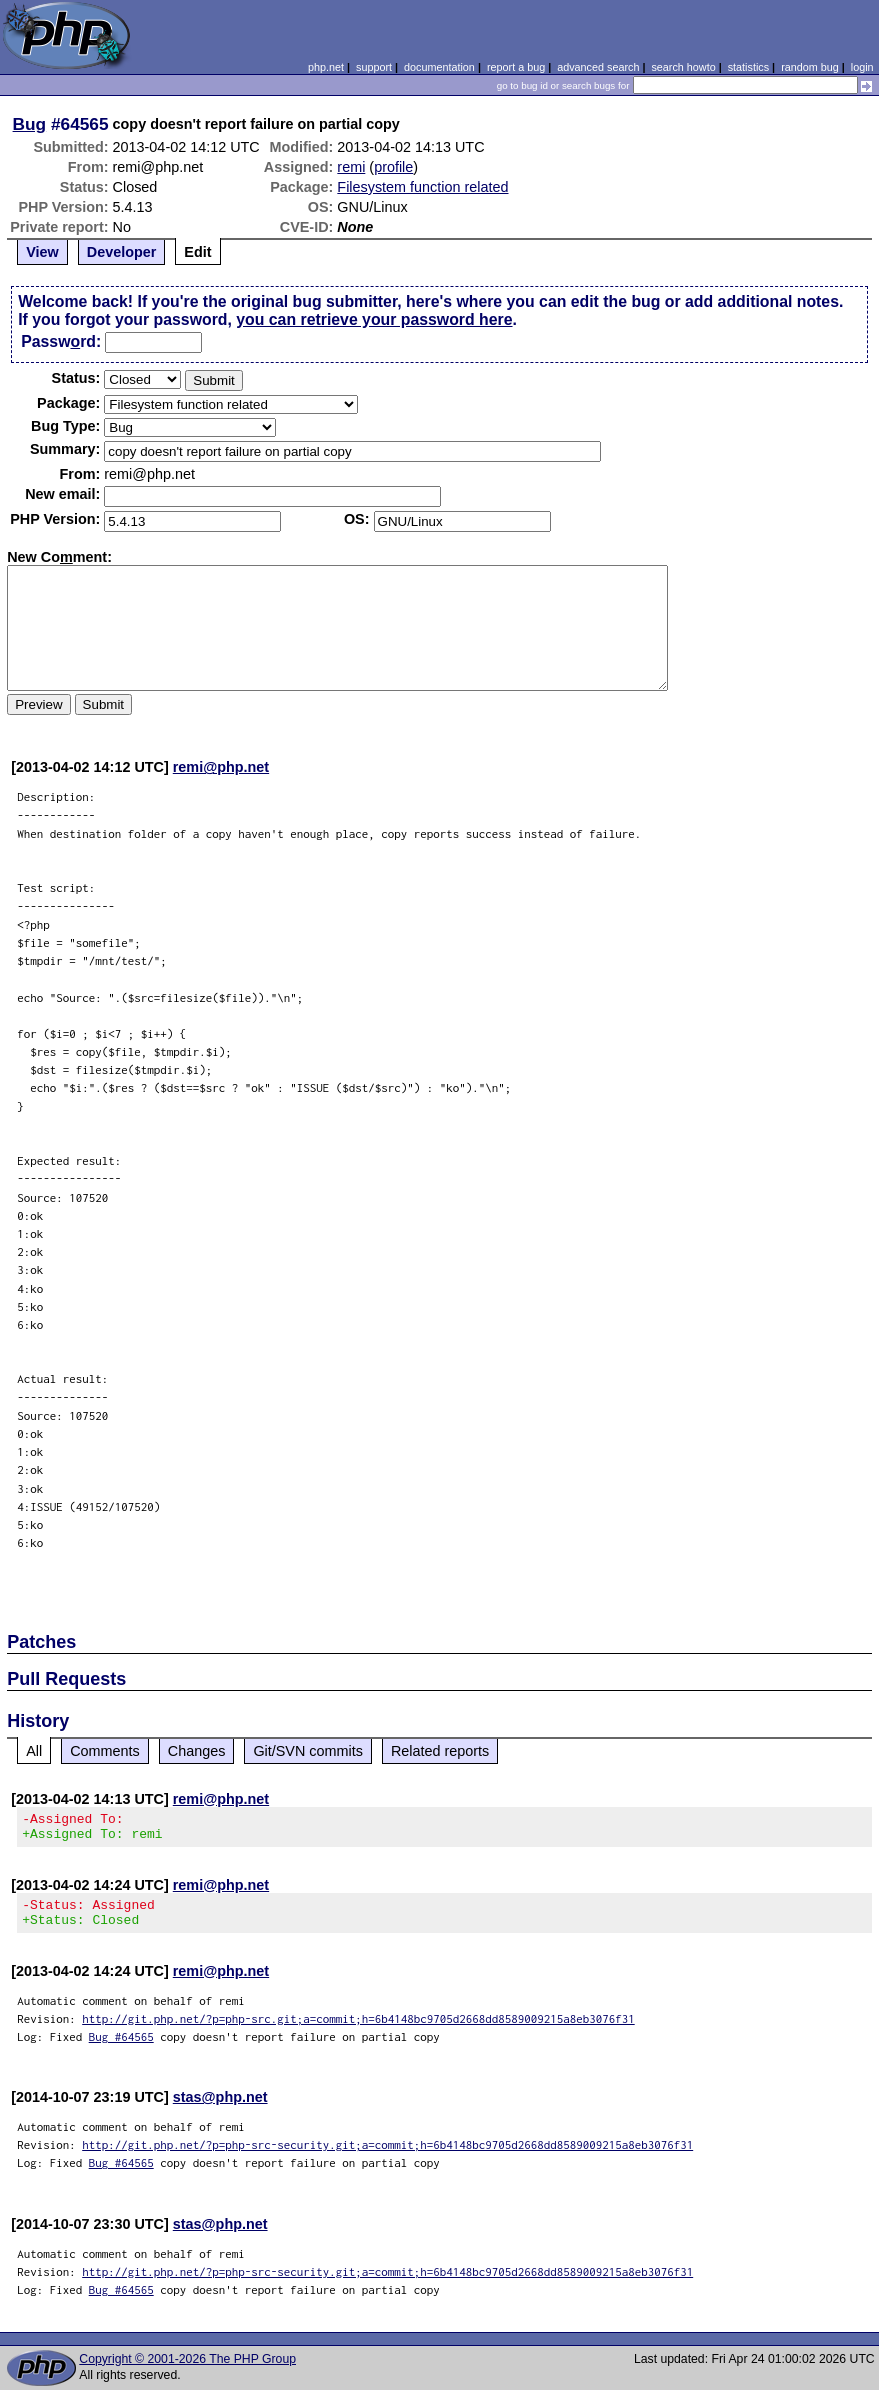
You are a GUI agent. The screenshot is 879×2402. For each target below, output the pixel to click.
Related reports (440, 1751)
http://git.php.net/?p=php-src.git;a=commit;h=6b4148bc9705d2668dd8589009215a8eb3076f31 (358, 2030)
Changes (197, 1751)
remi (351, 167)
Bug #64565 (121, 2048)
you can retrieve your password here (374, 319)
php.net (326, 67)
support (374, 67)
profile (393, 167)
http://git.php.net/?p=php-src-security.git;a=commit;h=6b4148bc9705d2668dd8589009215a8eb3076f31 (387, 2156)
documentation (439, 67)
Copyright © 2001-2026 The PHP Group (187, 2371)
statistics (748, 67)
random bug (810, 67)
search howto (683, 67)
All (34, 1751)
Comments (105, 1751)
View (42, 252)
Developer (122, 252)
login (862, 67)
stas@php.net (220, 2109)
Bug (30, 124)
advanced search (598, 67)
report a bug (516, 67)
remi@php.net (221, 767)
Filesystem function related (422, 187)
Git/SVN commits (308, 1751)
